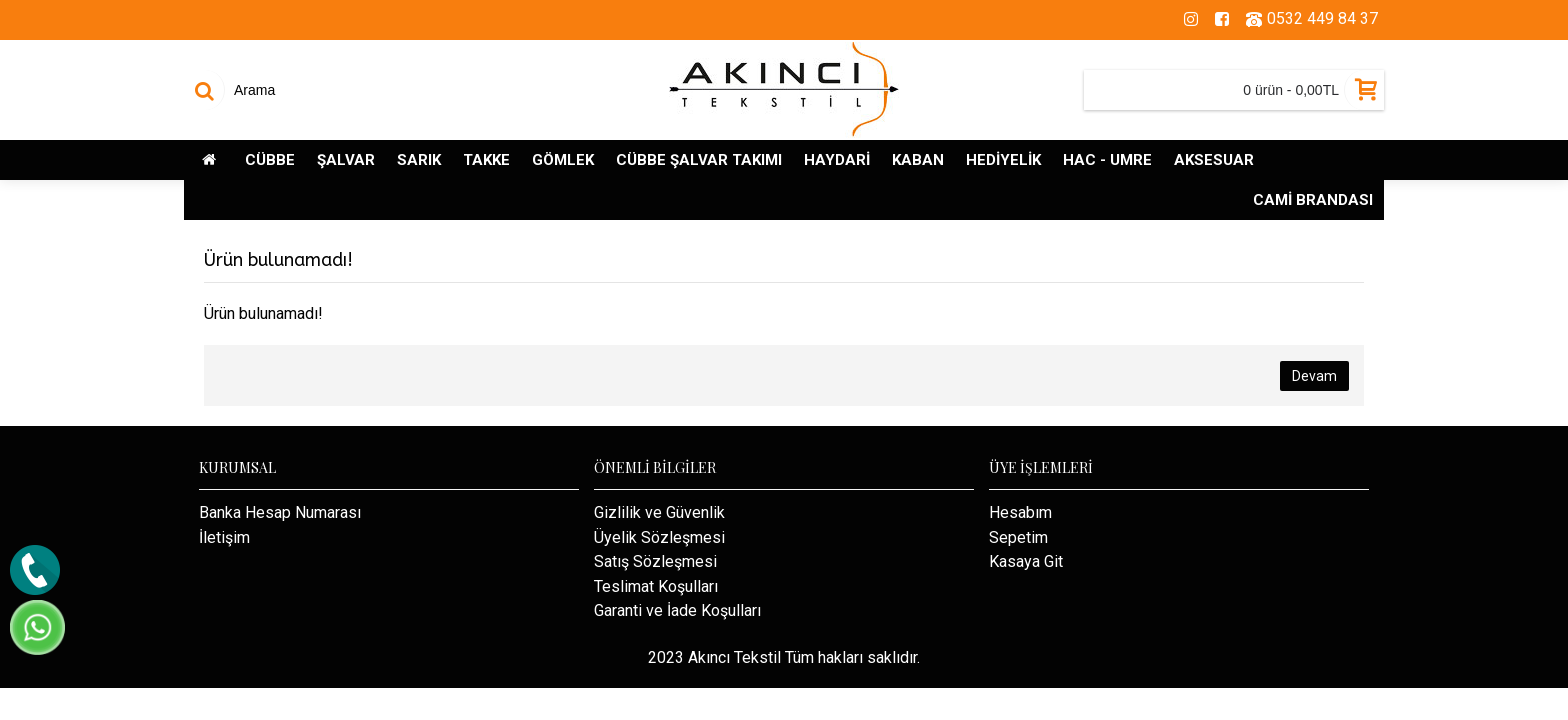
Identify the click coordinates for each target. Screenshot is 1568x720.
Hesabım (1020, 512)
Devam (1314, 376)
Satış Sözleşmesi (655, 561)
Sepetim (1018, 537)
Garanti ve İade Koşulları (677, 610)
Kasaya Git (1026, 561)
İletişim (224, 537)
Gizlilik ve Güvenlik (659, 512)
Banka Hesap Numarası (280, 512)
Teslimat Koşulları (656, 586)
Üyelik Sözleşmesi (659, 537)
